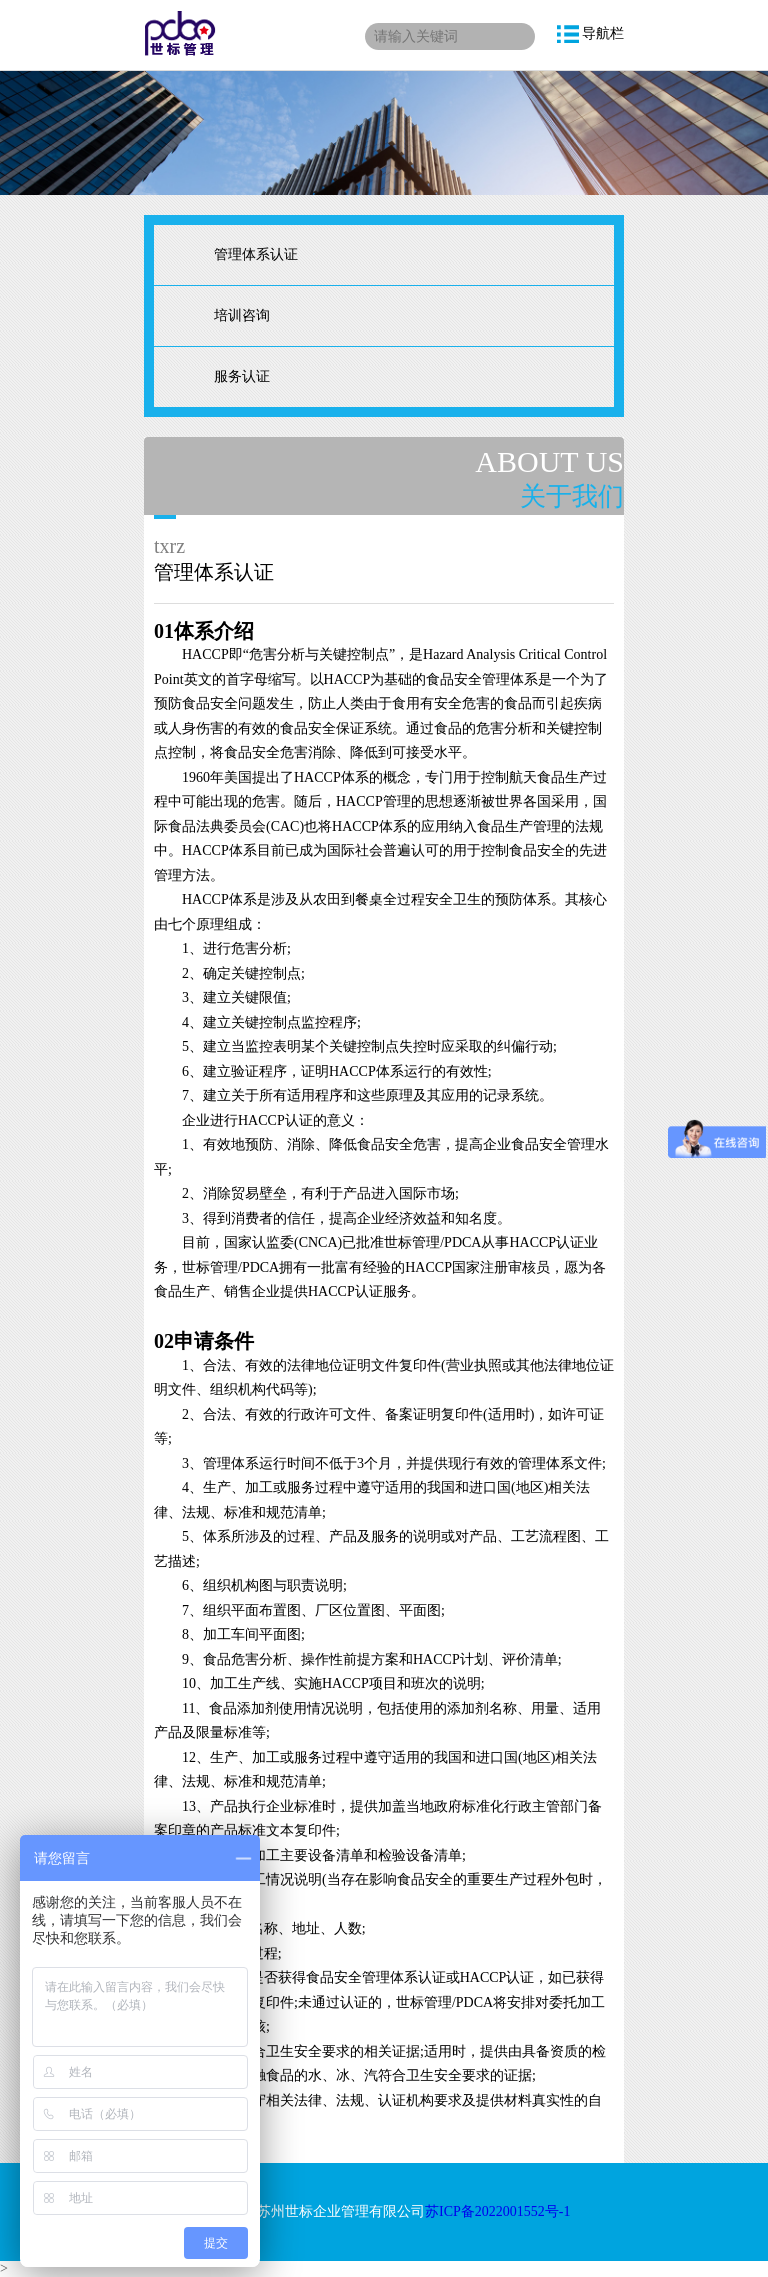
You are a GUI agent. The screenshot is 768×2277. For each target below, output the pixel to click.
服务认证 (242, 376)
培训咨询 (242, 315)
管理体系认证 (256, 254)
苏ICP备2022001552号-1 (497, 2211)
